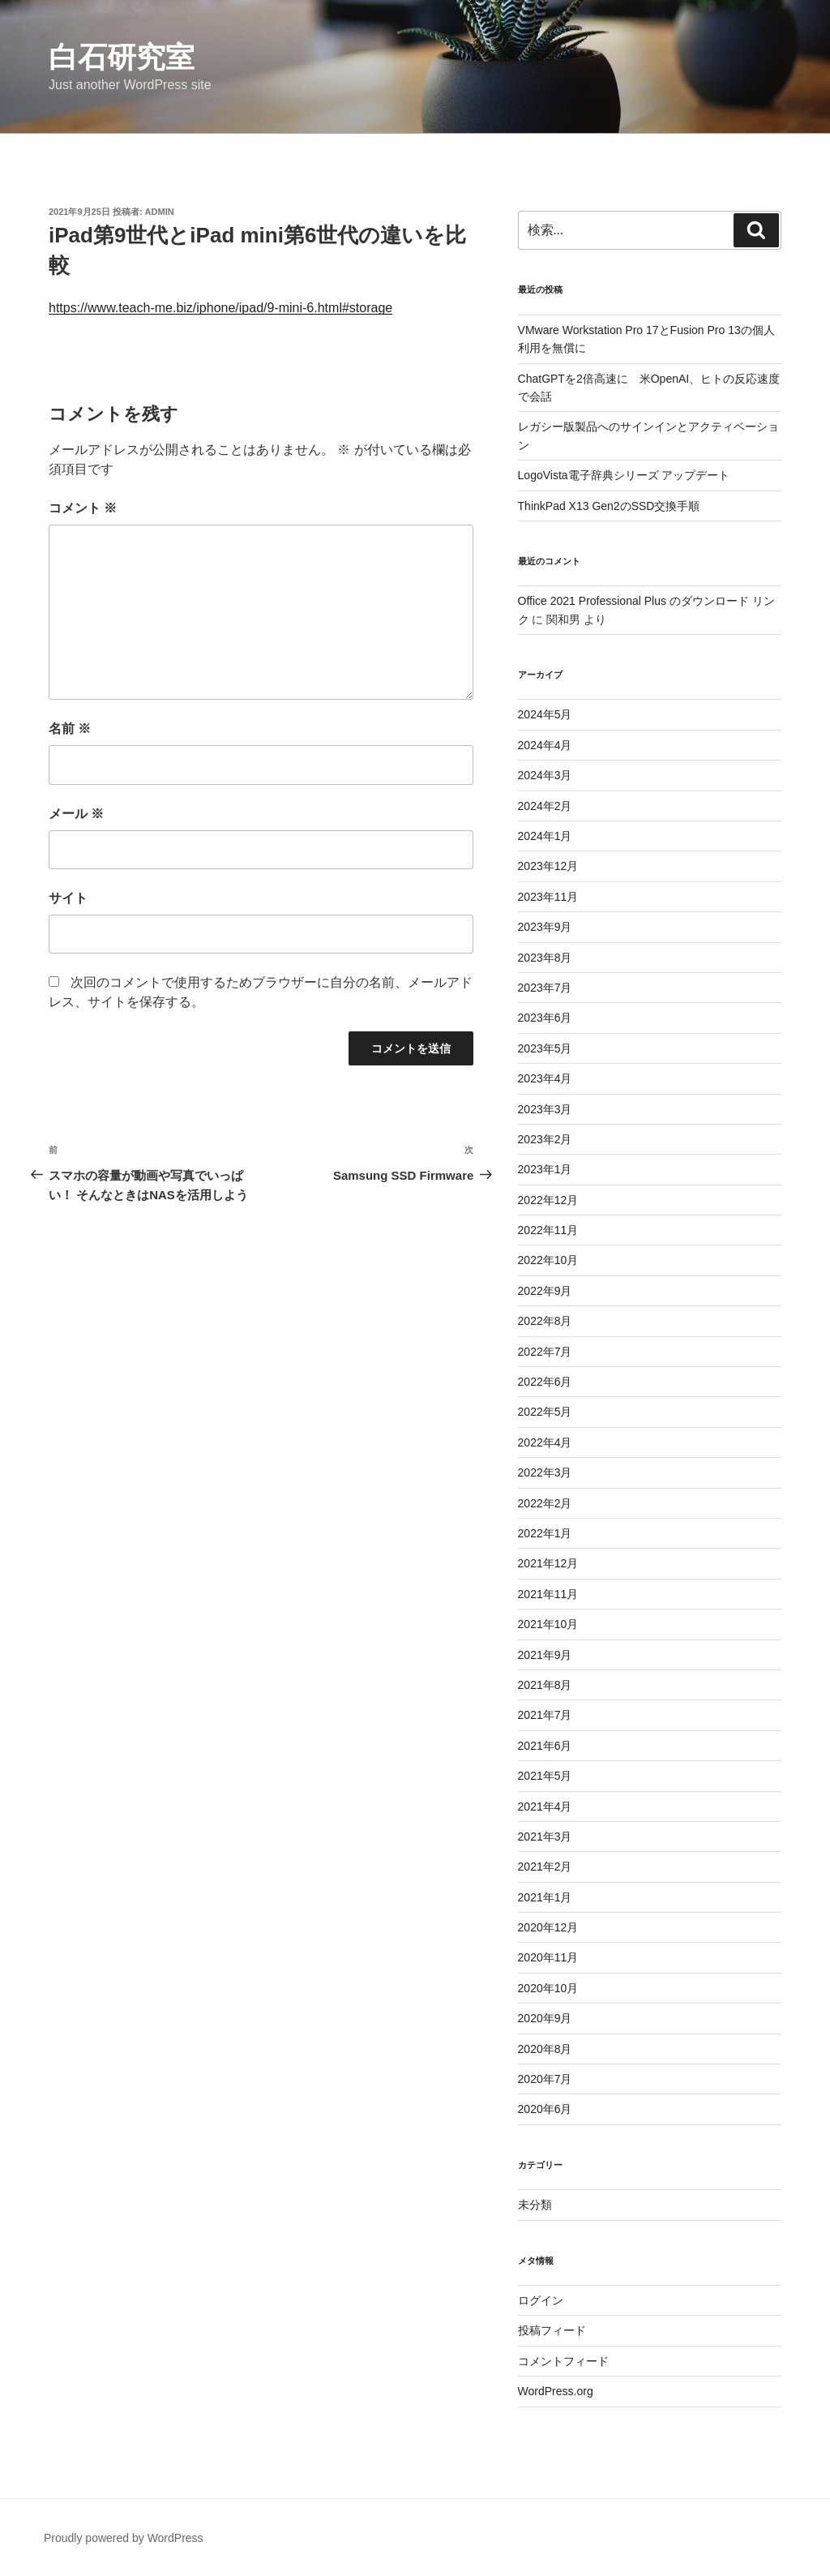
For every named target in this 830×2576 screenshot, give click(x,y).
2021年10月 (548, 1624)
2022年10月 (548, 1260)
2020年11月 (548, 1957)
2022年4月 (545, 1442)
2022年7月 (545, 1351)
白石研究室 (122, 57)
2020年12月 (548, 1927)
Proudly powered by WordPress (123, 2537)
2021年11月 (548, 1594)
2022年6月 (545, 1381)
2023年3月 (545, 1109)
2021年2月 (545, 1866)
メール (76, 814)
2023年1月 (545, 1169)
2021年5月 (545, 1775)
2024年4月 (545, 745)
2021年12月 (548, 1563)
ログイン (540, 2300)
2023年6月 (545, 1017)
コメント (83, 508)
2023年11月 (548, 896)
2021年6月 (545, 1745)
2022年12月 (548, 1200)
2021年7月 (545, 1714)
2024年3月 (545, 775)
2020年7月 (545, 2078)
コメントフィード (563, 2361)
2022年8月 (545, 1320)
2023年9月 (545, 926)
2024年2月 (545, 805)
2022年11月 (548, 1230)
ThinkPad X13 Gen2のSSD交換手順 (609, 505)
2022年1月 (545, 1533)
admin (159, 211)
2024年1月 (545, 835)
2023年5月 (545, 1048)
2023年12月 (548, 865)
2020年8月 (545, 2048)
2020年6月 (545, 2108)
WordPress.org (555, 2391)
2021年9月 (545, 1654)
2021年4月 (545, 1806)
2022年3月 (545, 1472)
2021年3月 (545, 1836)
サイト (68, 898)
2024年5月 (545, 714)
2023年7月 (545, 987)
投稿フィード (552, 2330)
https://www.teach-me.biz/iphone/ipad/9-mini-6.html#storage (220, 308)
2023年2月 (545, 1139)
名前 (70, 728)
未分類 (535, 2204)
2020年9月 (545, 2018)
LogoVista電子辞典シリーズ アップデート (624, 475)
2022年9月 (545, 1290)
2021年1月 (545, 1897)
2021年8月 (545, 1684)
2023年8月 (545, 957)
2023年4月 (545, 1078)
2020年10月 (548, 1988)
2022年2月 (545, 1503)
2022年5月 (545, 1411)
